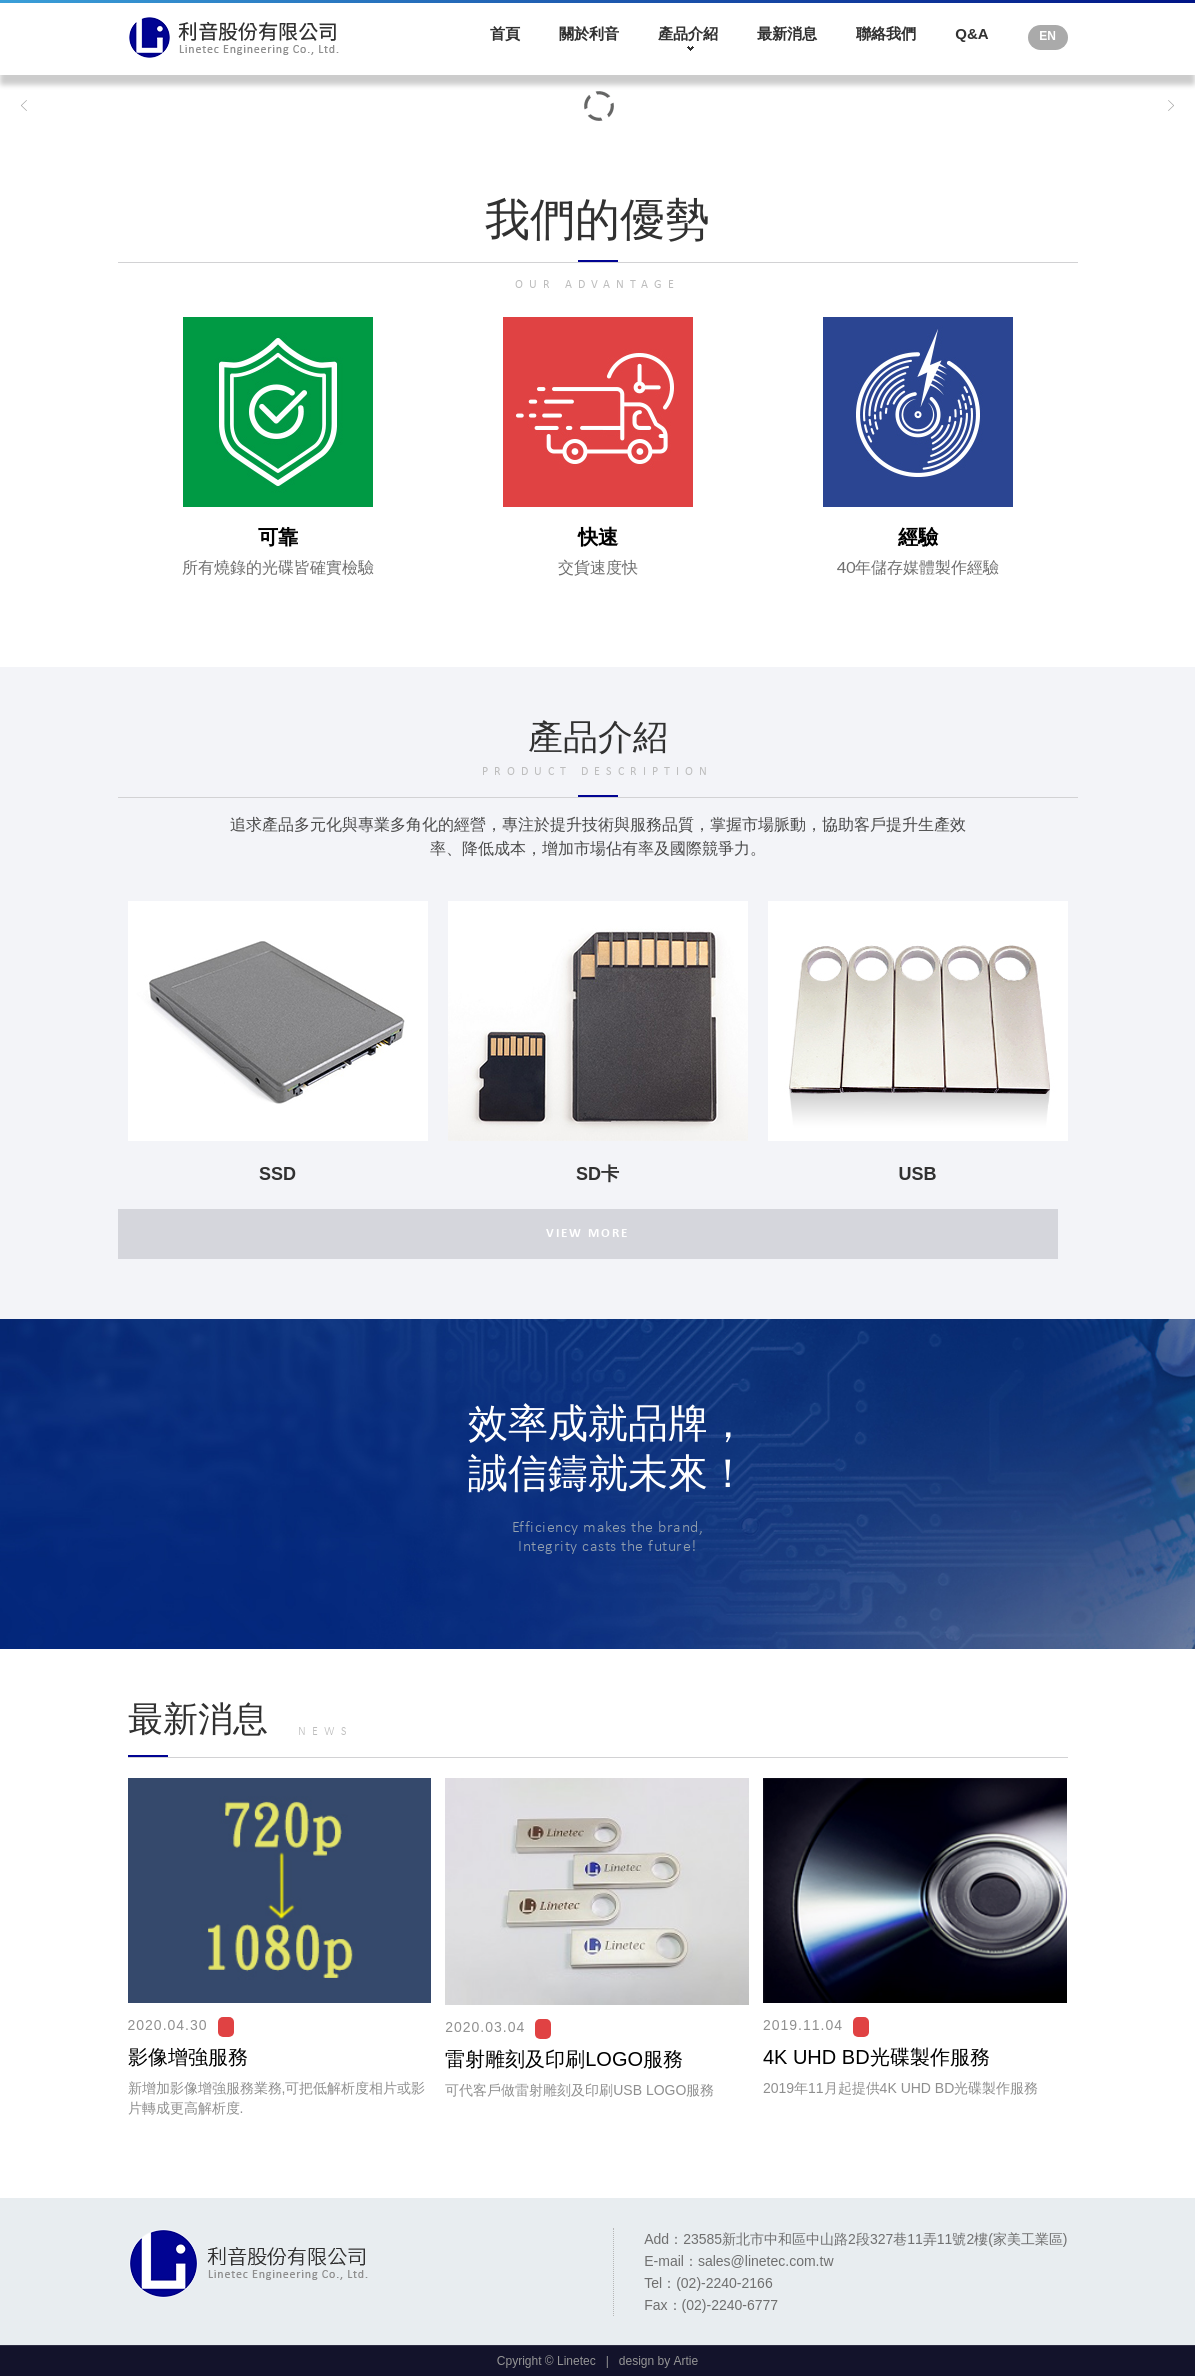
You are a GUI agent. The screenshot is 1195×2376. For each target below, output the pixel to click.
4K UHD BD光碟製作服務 (876, 2057)
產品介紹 (688, 33)
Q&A (971, 33)
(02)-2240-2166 (724, 2283)
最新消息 (787, 33)
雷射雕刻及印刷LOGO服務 (564, 2059)
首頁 (505, 33)
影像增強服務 (188, 2057)
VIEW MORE (587, 1233)
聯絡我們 (886, 33)
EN (1047, 36)
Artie (686, 2361)
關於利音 (589, 33)
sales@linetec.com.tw (766, 2261)
